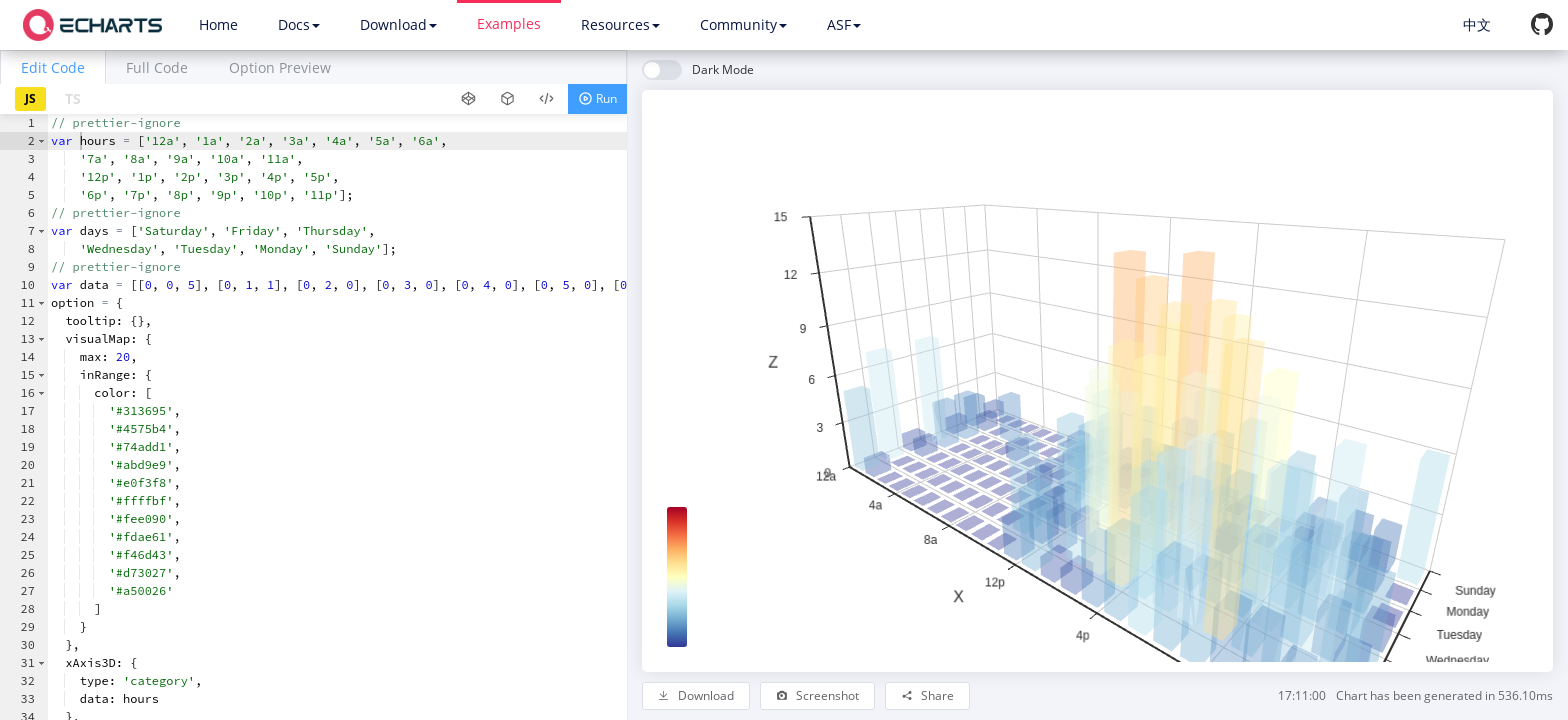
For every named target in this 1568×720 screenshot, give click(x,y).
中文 (1477, 24)
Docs (299, 24)
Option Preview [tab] (280, 67)
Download (398, 24)
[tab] (53, 67)
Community (743, 24)
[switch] (698, 70)
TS (73, 98)
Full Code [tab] (157, 67)
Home (218, 24)
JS (30, 98)
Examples (509, 23)
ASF (844, 24)
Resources (620, 24)
